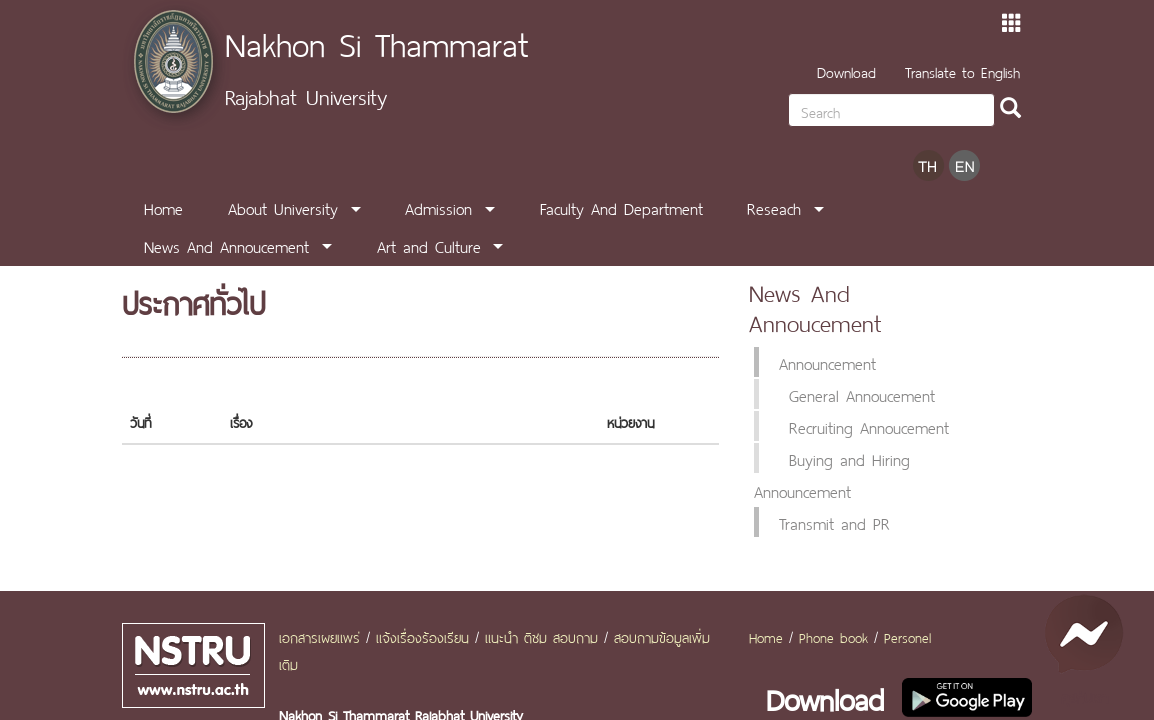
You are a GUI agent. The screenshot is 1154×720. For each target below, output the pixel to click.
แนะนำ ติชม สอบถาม (541, 636)
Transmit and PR (834, 522)
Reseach (774, 207)
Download (846, 70)
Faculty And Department (621, 207)
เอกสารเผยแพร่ (319, 636)
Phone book (833, 636)
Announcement (827, 362)
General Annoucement (862, 394)
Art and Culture (429, 245)
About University (283, 207)
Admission (438, 207)
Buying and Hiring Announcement (832, 474)
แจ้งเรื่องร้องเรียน (422, 636)
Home (163, 207)
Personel (907, 636)
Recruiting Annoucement (869, 426)
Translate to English (962, 70)
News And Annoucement (226, 245)
